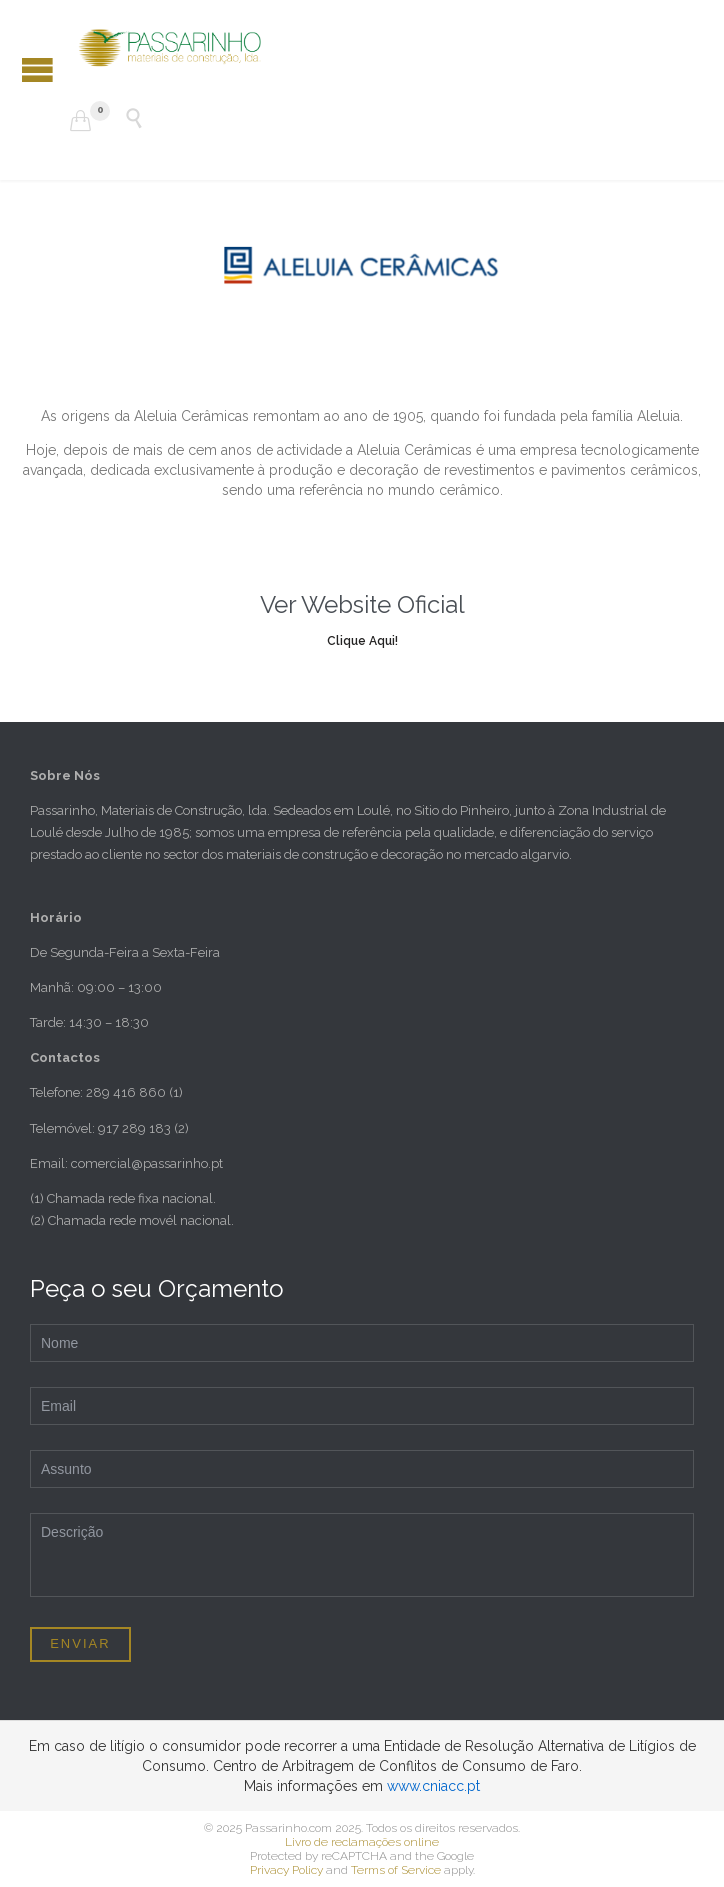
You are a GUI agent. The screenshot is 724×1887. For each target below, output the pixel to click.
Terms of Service (396, 1870)
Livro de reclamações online (362, 1842)
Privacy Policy (286, 1870)
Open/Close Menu (37, 69)
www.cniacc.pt (433, 1786)
